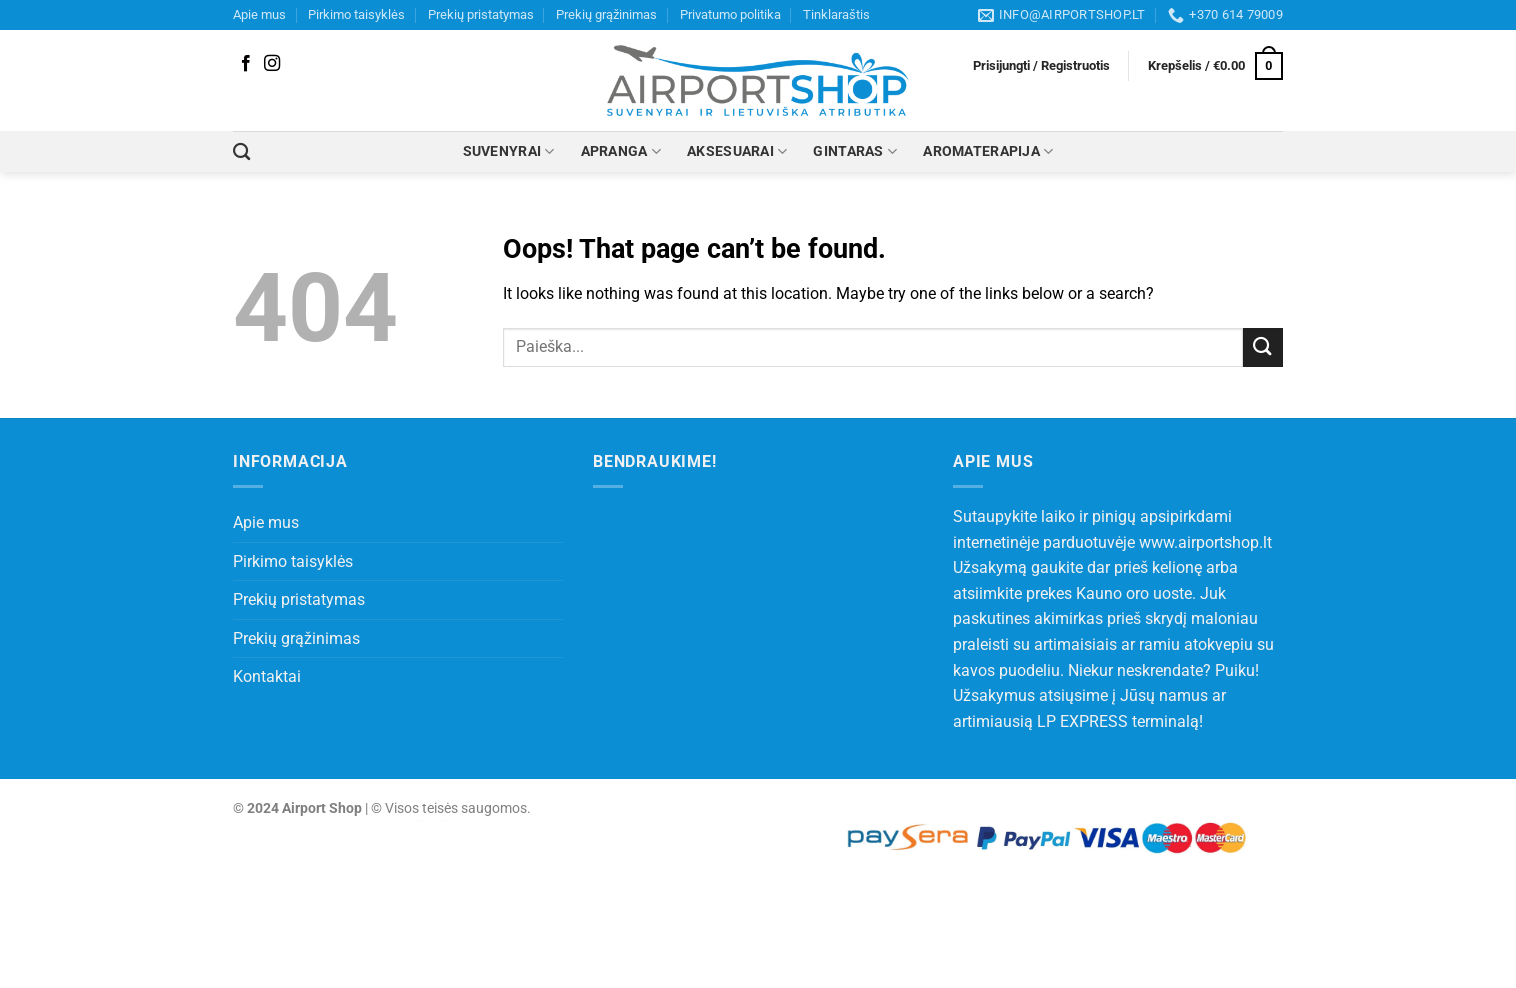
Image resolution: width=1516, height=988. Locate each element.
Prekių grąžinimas (606, 14)
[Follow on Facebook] (246, 64)
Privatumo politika (730, 14)
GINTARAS (855, 151)
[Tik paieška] (241, 152)
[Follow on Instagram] (272, 64)
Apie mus (259, 14)
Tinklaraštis (836, 14)
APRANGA (621, 151)
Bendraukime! (655, 461)
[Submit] (1263, 347)
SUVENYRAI (509, 151)
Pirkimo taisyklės (356, 14)
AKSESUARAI (737, 151)
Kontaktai (267, 676)
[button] (1041, 66)
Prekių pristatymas (481, 14)
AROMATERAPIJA (988, 151)
